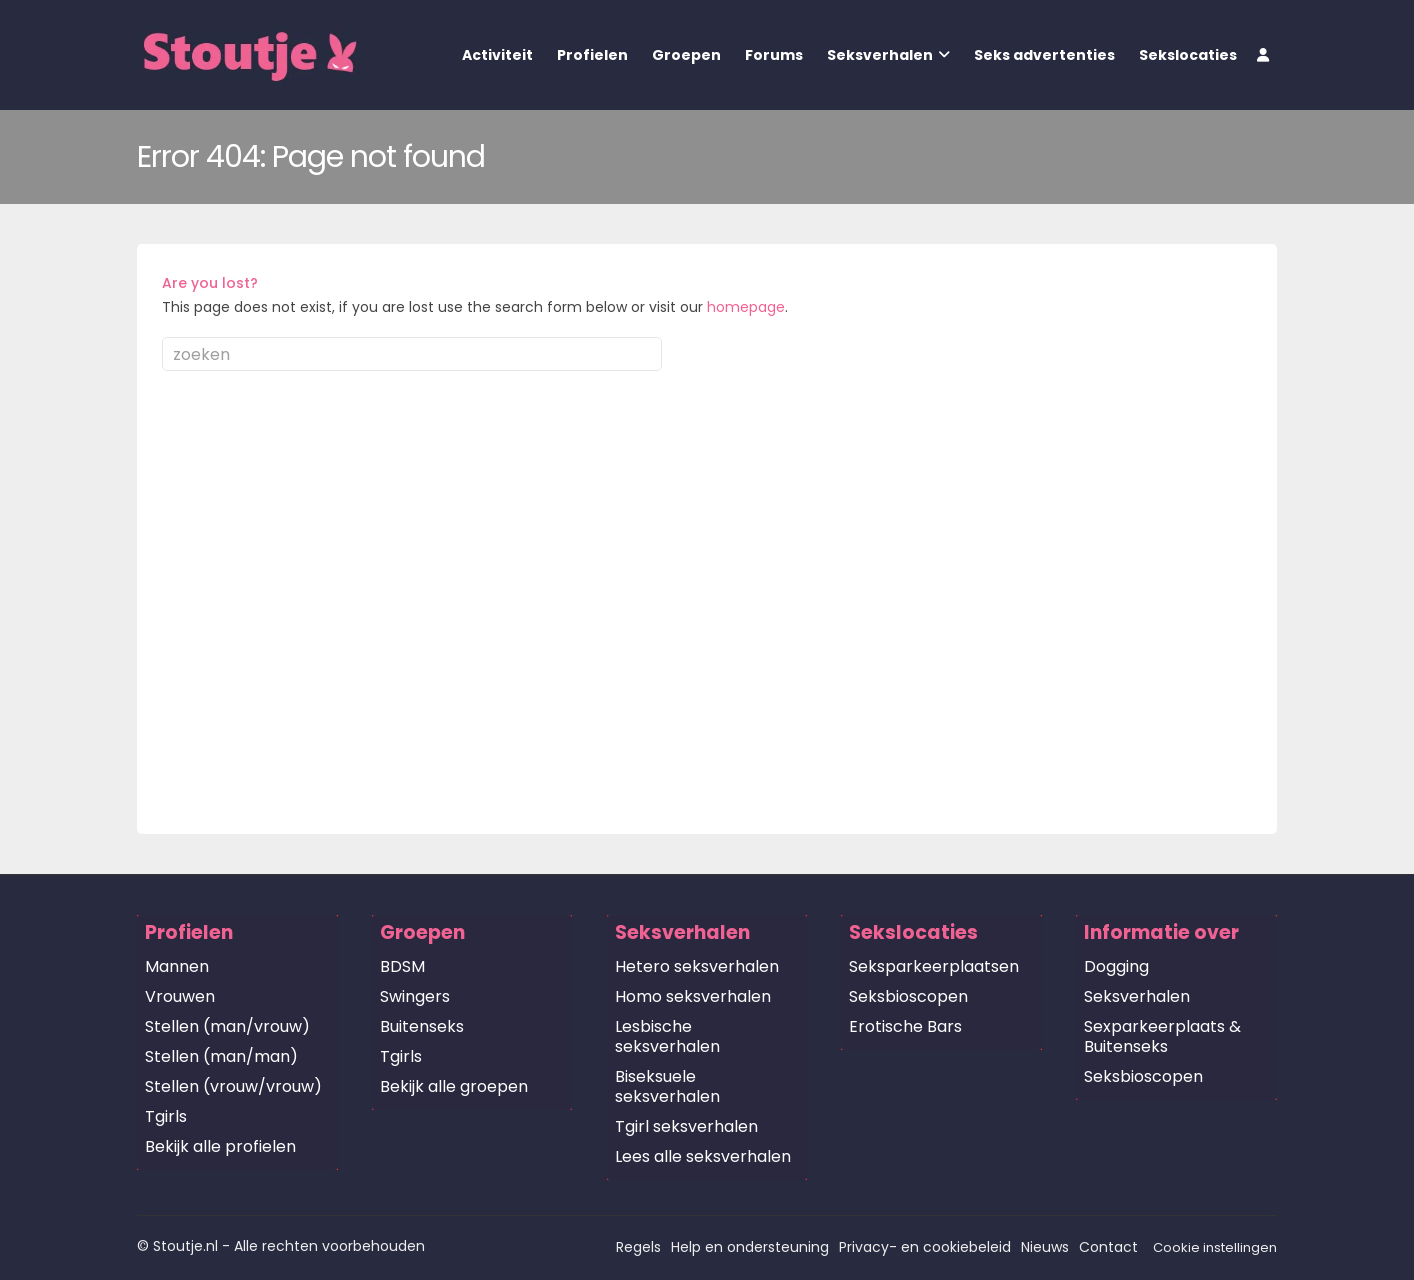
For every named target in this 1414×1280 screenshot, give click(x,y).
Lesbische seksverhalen (667, 1036)
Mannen (177, 966)
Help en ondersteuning (750, 1247)
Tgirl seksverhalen (686, 1126)
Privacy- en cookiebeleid (925, 1247)
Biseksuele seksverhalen (667, 1086)
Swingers (415, 996)
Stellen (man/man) (221, 1056)
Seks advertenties (1044, 55)
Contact (1108, 1247)
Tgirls (166, 1116)
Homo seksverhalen (693, 996)
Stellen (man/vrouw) (227, 1026)
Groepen (686, 55)
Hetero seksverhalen (697, 966)
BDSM (402, 966)
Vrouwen (180, 996)
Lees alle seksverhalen (703, 1156)
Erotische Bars (905, 1026)
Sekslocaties (1188, 55)
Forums (774, 55)
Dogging (1116, 966)
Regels (638, 1247)
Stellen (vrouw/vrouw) (233, 1086)
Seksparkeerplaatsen (934, 966)
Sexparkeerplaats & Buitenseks (1162, 1036)
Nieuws (1045, 1247)
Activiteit (497, 55)
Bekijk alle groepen (454, 1086)
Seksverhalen (880, 55)
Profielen (592, 55)
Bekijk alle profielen (220, 1146)
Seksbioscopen (908, 996)
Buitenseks (422, 1026)
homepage (746, 307)
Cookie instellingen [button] (1215, 1247)
